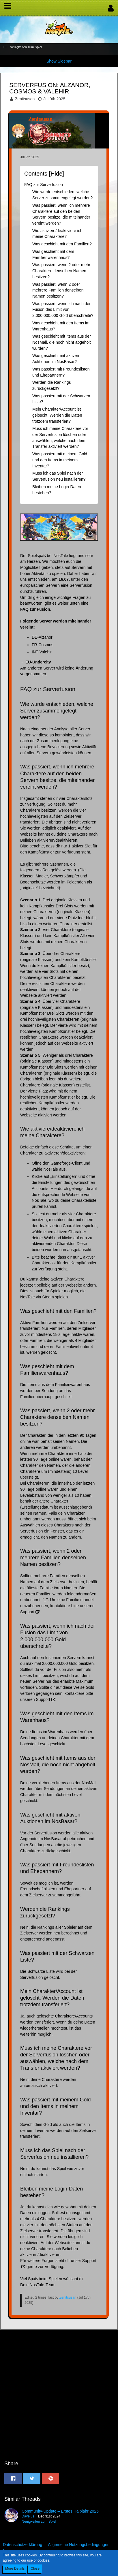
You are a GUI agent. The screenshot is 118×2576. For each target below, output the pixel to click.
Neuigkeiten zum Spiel (39, 2521)
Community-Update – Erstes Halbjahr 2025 (60, 2511)
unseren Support (35, 1699)
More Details (15, 2568)
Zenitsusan (25, 99)
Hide (56, 173)
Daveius (28, 2516)
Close (35, 2568)
